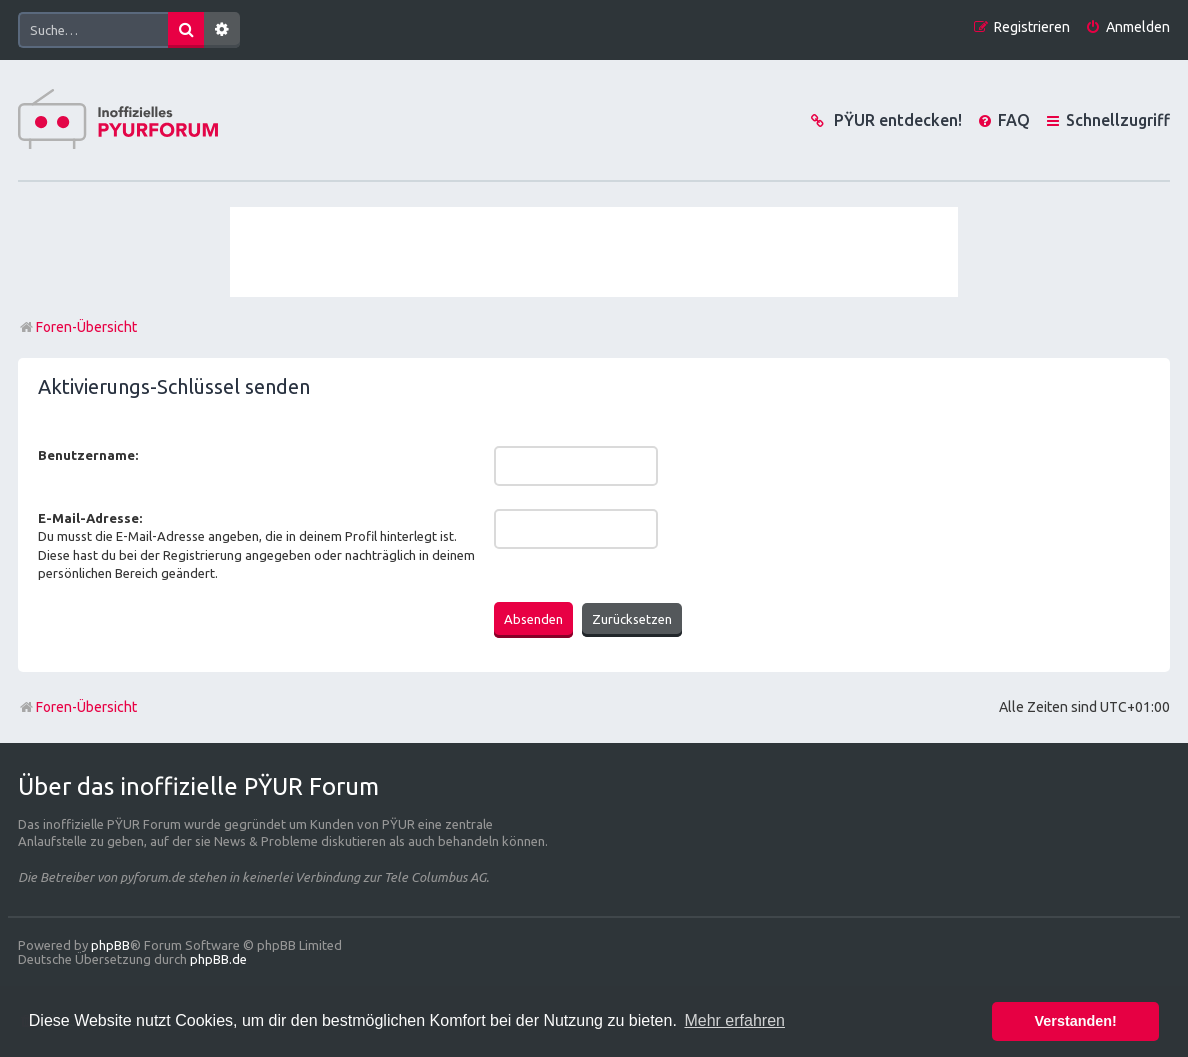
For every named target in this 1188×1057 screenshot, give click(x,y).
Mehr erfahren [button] (734, 1020)
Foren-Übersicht (77, 707)
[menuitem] (1127, 27)
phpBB (110, 945)
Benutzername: (88, 455)
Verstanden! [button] (1076, 1021)
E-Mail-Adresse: (90, 518)
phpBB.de (218, 959)
